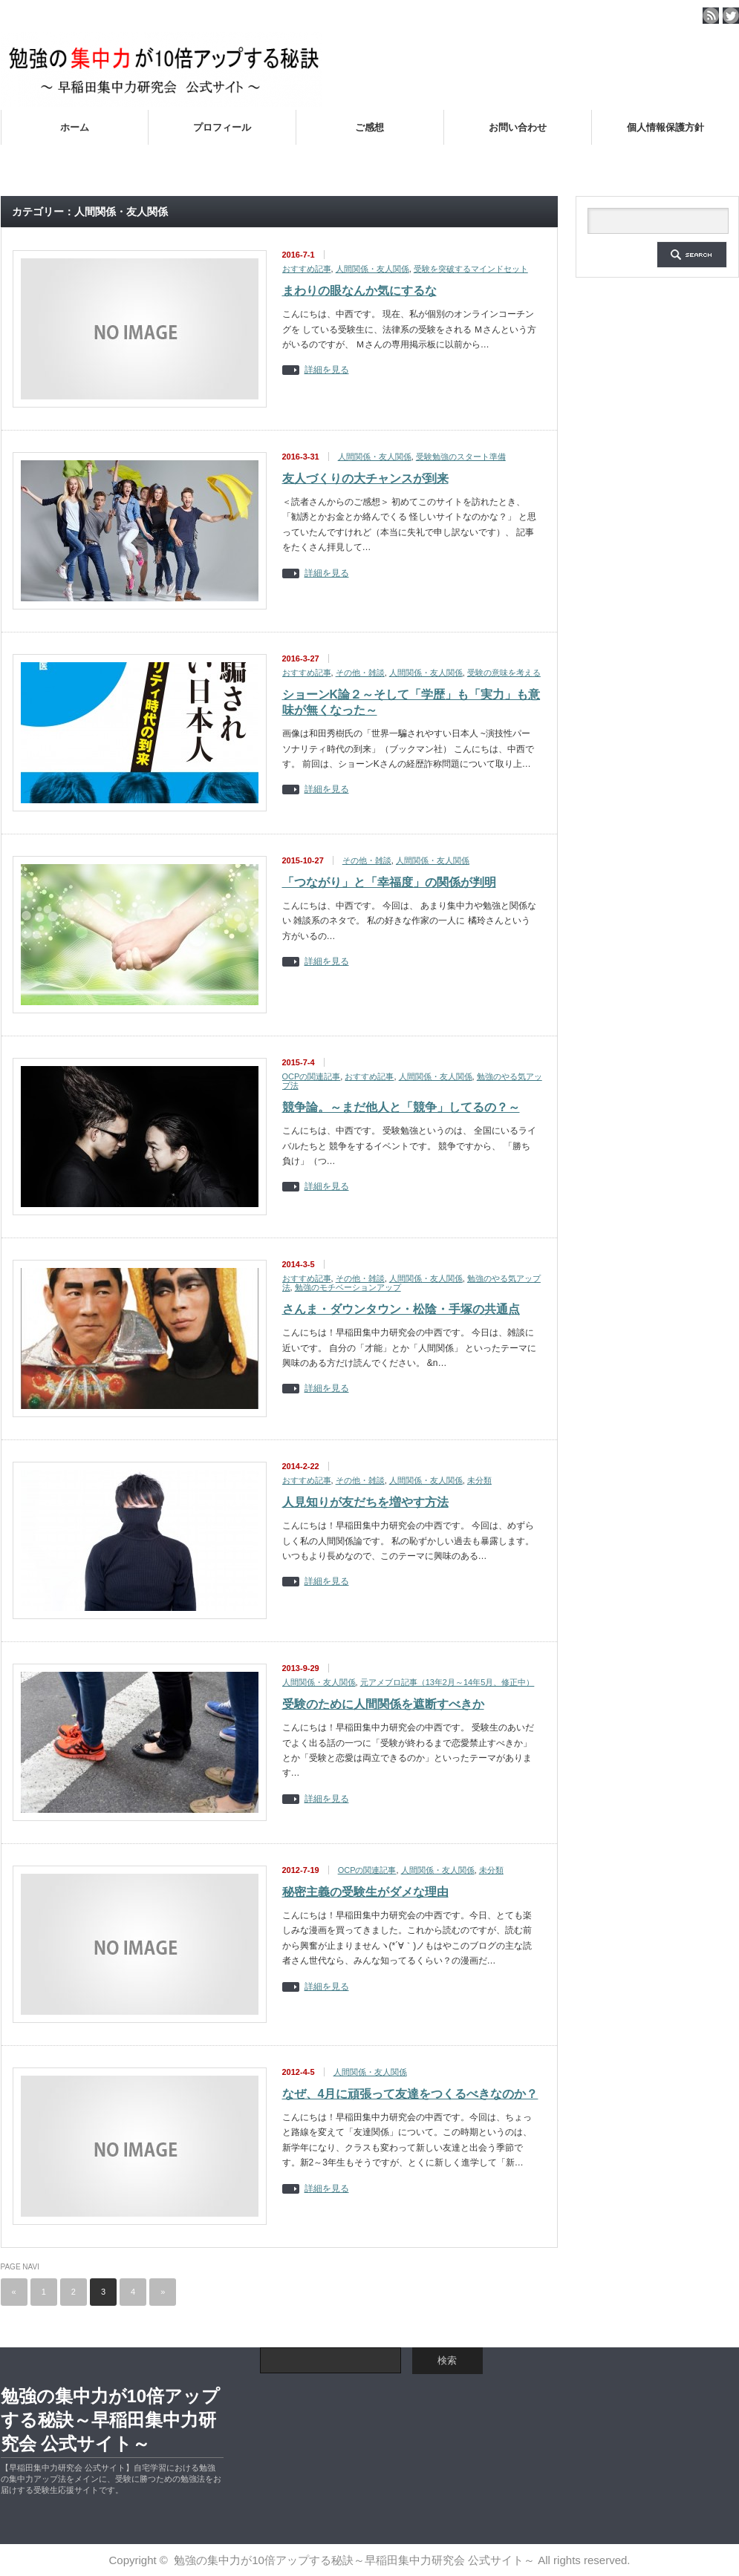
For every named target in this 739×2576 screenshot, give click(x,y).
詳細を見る (327, 370)
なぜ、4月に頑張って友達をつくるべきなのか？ (410, 2094)
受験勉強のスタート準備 (461, 456)
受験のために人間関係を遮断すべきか (383, 1704)
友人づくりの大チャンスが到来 (365, 478)
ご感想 (369, 127)
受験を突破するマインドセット (471, 268)
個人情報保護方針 (665, 127)
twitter (731, 15)
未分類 (479, 1480)
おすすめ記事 (306, 268)
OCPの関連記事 (311, 1076)
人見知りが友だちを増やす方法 (365, 1502)
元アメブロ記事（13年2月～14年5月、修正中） (447, 1682)
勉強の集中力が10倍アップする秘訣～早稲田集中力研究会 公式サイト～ (111, 2420)
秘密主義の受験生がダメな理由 (365, 1892)
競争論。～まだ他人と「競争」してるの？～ (401, 1107)
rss (711, 15)
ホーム (74, 127)
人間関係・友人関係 (372, 268)
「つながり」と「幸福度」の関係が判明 (389, 882)
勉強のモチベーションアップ (348, 1287)
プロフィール (222, 127)
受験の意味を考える (504, 672)
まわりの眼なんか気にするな (359, 290)
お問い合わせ (518, 127)
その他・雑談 (360, 672)
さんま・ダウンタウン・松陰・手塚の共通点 (401, 1309)
